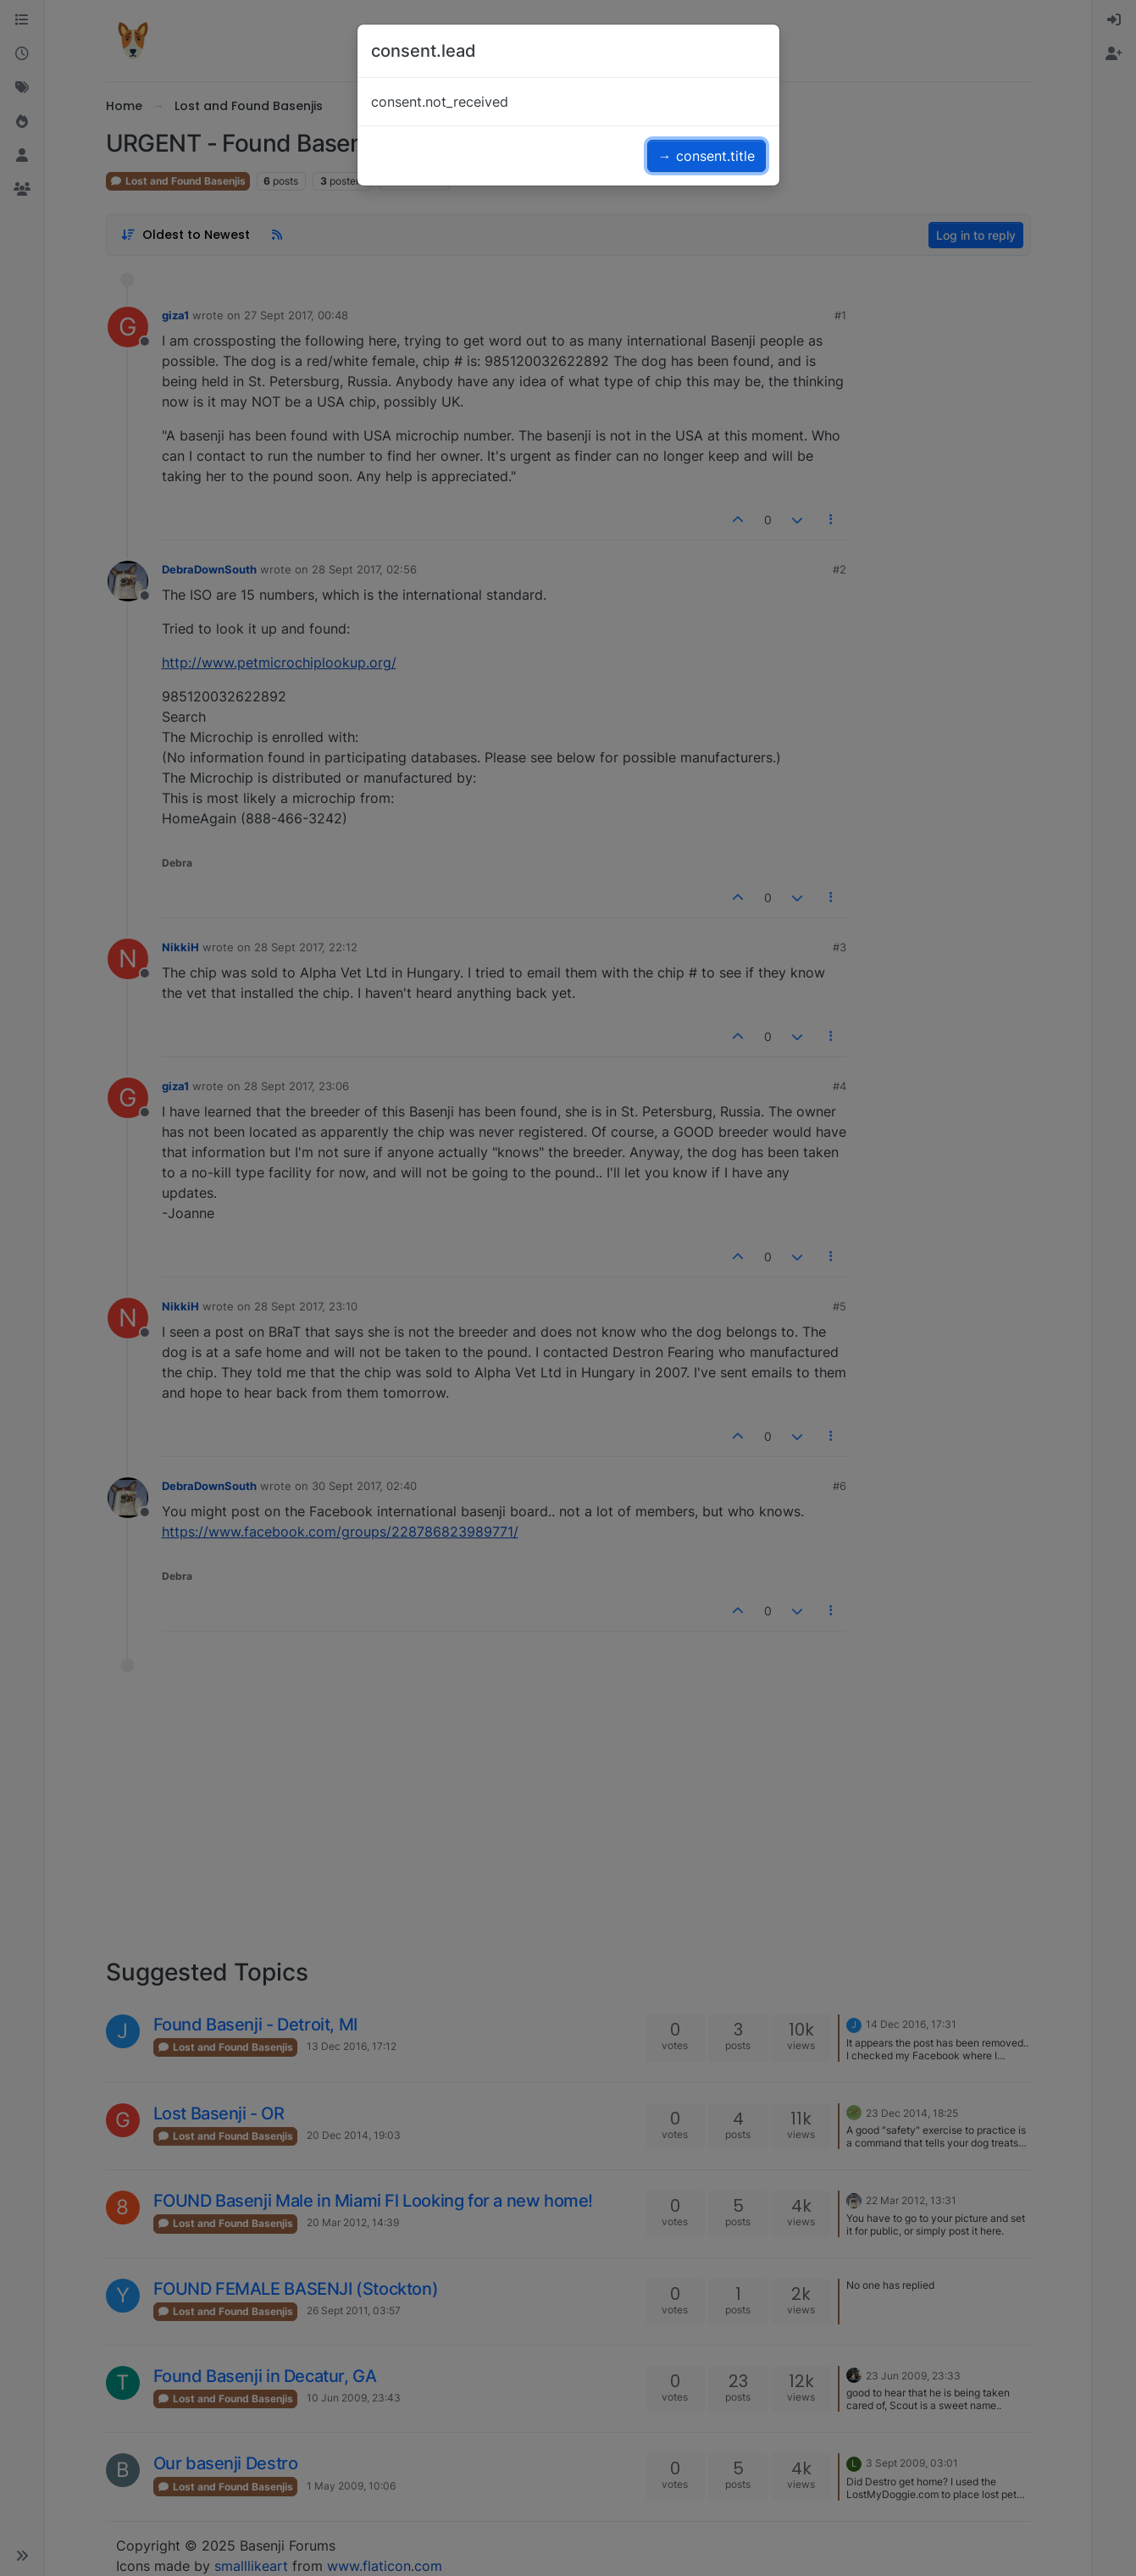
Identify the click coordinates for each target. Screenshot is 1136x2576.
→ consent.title (706, 155)
